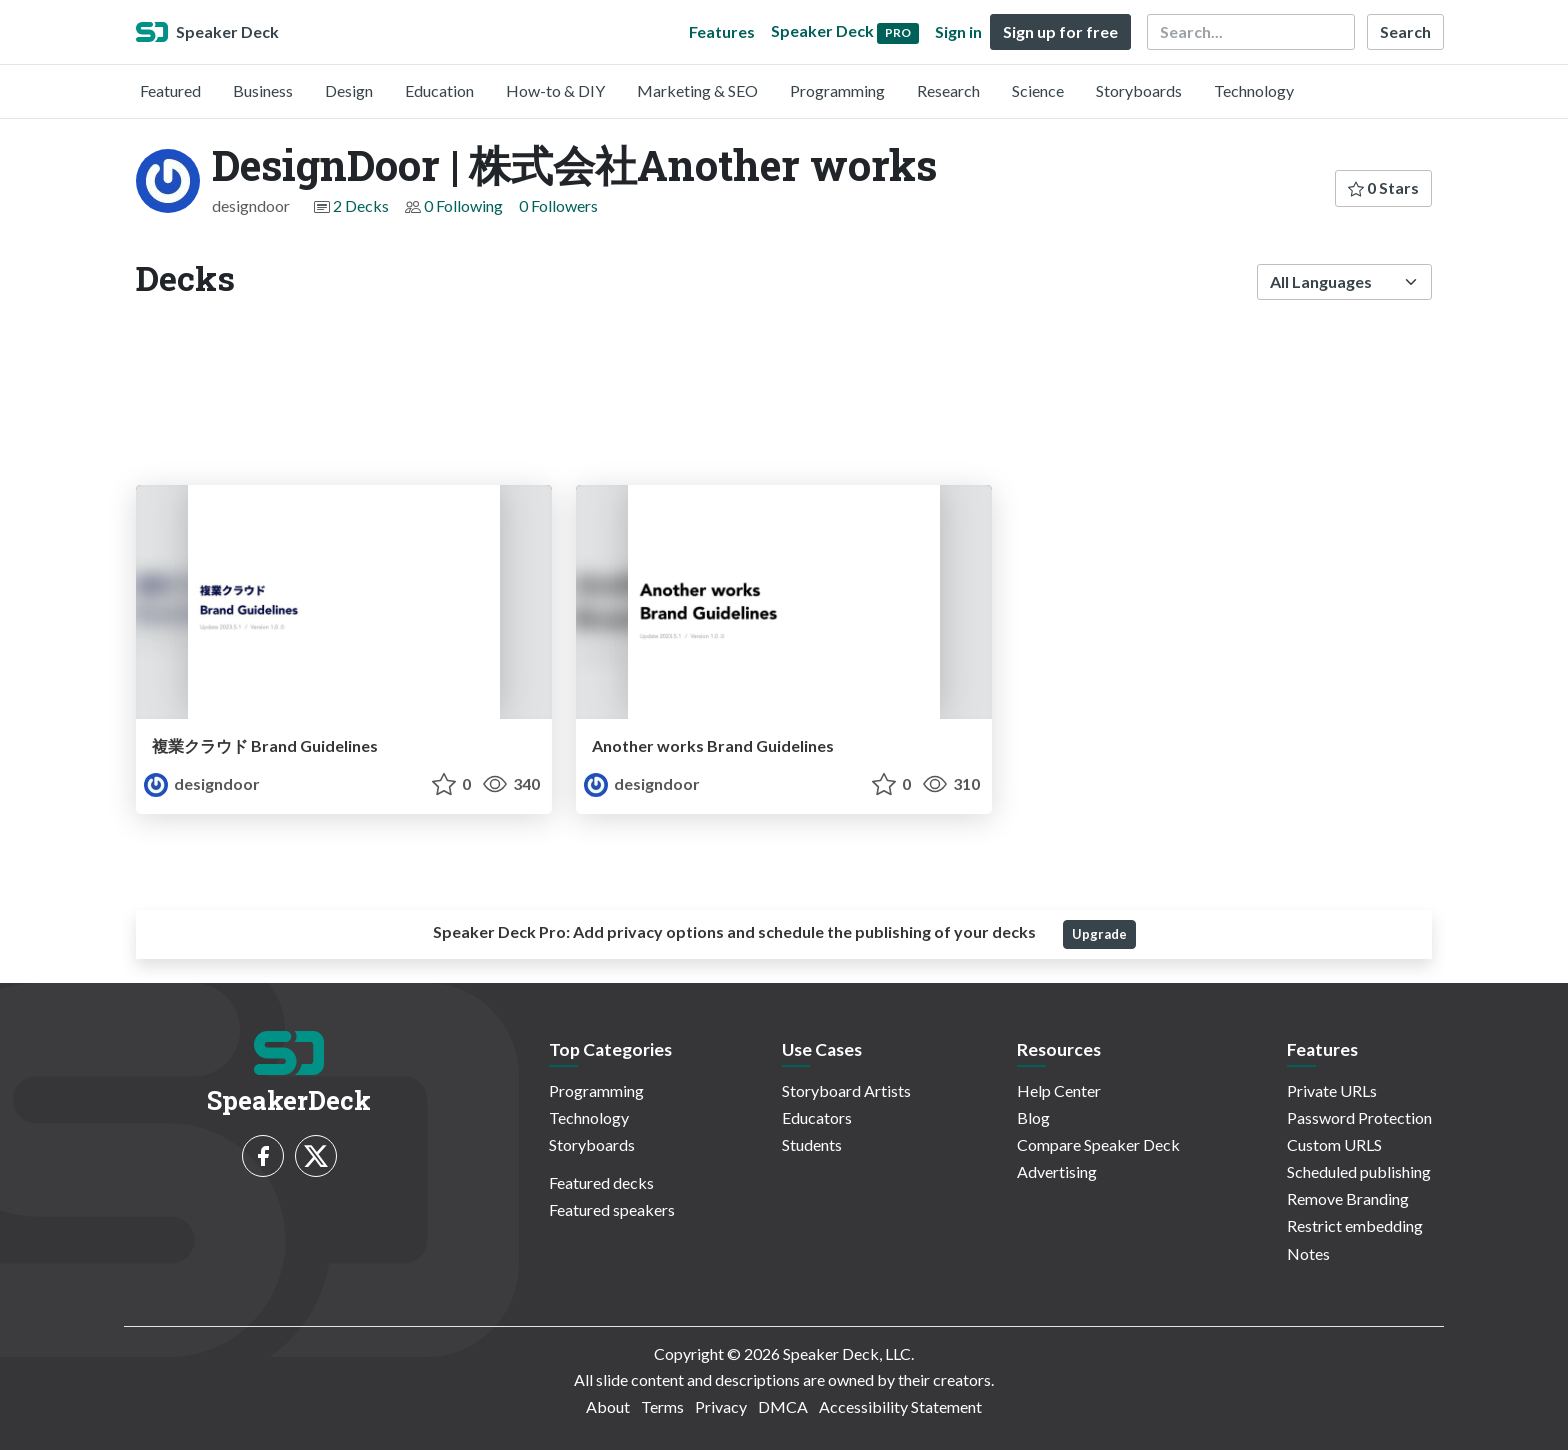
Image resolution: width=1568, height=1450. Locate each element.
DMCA (783, 1406)
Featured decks (601, 1182)
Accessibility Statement (900, 1406)
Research (948, 90)
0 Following (463, 205)
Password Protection (1359, 1117)
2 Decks (361, 205)
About (608, 1406)
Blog (1033, 1117)
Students (812, 1144)
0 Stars (1383, 187)
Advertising (1057, 1171)
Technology (1254, 90)
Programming (837, 90)
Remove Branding (1348, 1198)
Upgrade (1099, 934)
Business (263, 90)
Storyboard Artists (846, 1090)
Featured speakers (612, 1209)
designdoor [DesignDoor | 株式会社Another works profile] (202, 783)
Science (1038, 90)
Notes (1308, 1253)
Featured (170, 90)
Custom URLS (1334, 1144)
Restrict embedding (1355, 1225)
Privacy (721, 1406)
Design (349, 90)
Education (439, 90)
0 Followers (558, 205)
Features (722, 31)
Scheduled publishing (1359, 1171)
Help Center (1059, 1090)
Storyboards (1139, 90)
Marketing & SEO (697, 90)
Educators (817, 1117)
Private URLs (1332, 1090)
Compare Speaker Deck (1098, 1144)
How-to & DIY (555, 90)
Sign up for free (1060, 31)
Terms (662, 1406)
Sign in (958, 31)
